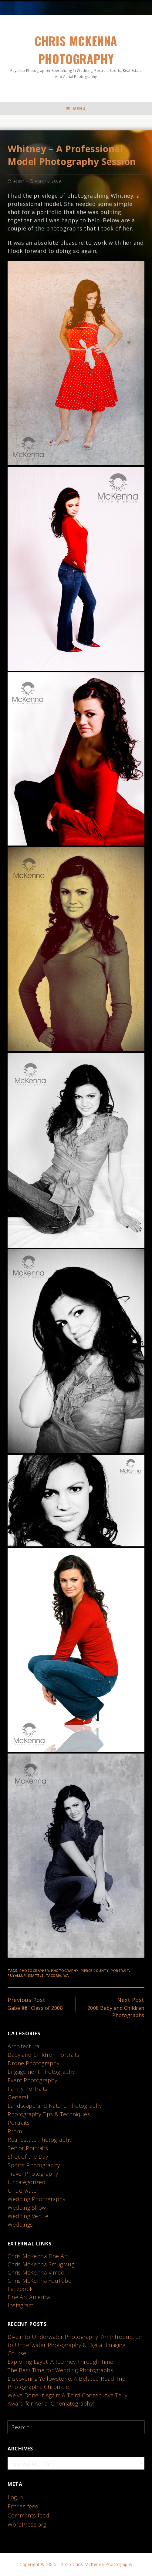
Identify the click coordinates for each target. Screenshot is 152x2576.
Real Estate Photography (40, 2140)
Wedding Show (27, 2208)
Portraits (19, 2123)
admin (19, 181)
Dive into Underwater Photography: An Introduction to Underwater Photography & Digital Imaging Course (75, 2345)
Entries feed (23, 2506)
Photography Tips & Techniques (49, 2114)
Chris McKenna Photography (76, 56)
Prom (15, 2131)
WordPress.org (27, 2524)
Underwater (23, 2191)
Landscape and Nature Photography (55, 2106)
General (18, 2097)
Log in (15, 2497)
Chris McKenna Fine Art (38, 2256)
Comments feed (28, 2515)
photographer (34, 1971)
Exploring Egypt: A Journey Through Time (60, 2362)
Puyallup (17, 1976)
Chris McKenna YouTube (40, 2281)
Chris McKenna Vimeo (36, 2273)
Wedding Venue (28, 2216)
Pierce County (95, 1971)
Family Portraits (28, 2089)
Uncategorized (27, 2182)
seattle (36, 1976)
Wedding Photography (37, 2199)
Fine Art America (29, 2297)
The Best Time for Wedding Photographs (60, 2370)
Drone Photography (33, 2063)
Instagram (21, 2305)
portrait (120, 1971)
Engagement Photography (41, 2072)
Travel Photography (33, 2174)
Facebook (20, 2289)
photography (65, 1971)
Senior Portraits (28, 2148)
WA (66, 1976)
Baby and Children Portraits (44, 2055)
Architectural (24, 2046)
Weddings (20, 2225)
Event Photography (32, 2080)
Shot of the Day (28, 2157)
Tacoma (53, 1976)
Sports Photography (34, 2165)
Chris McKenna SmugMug (41, 2264)
